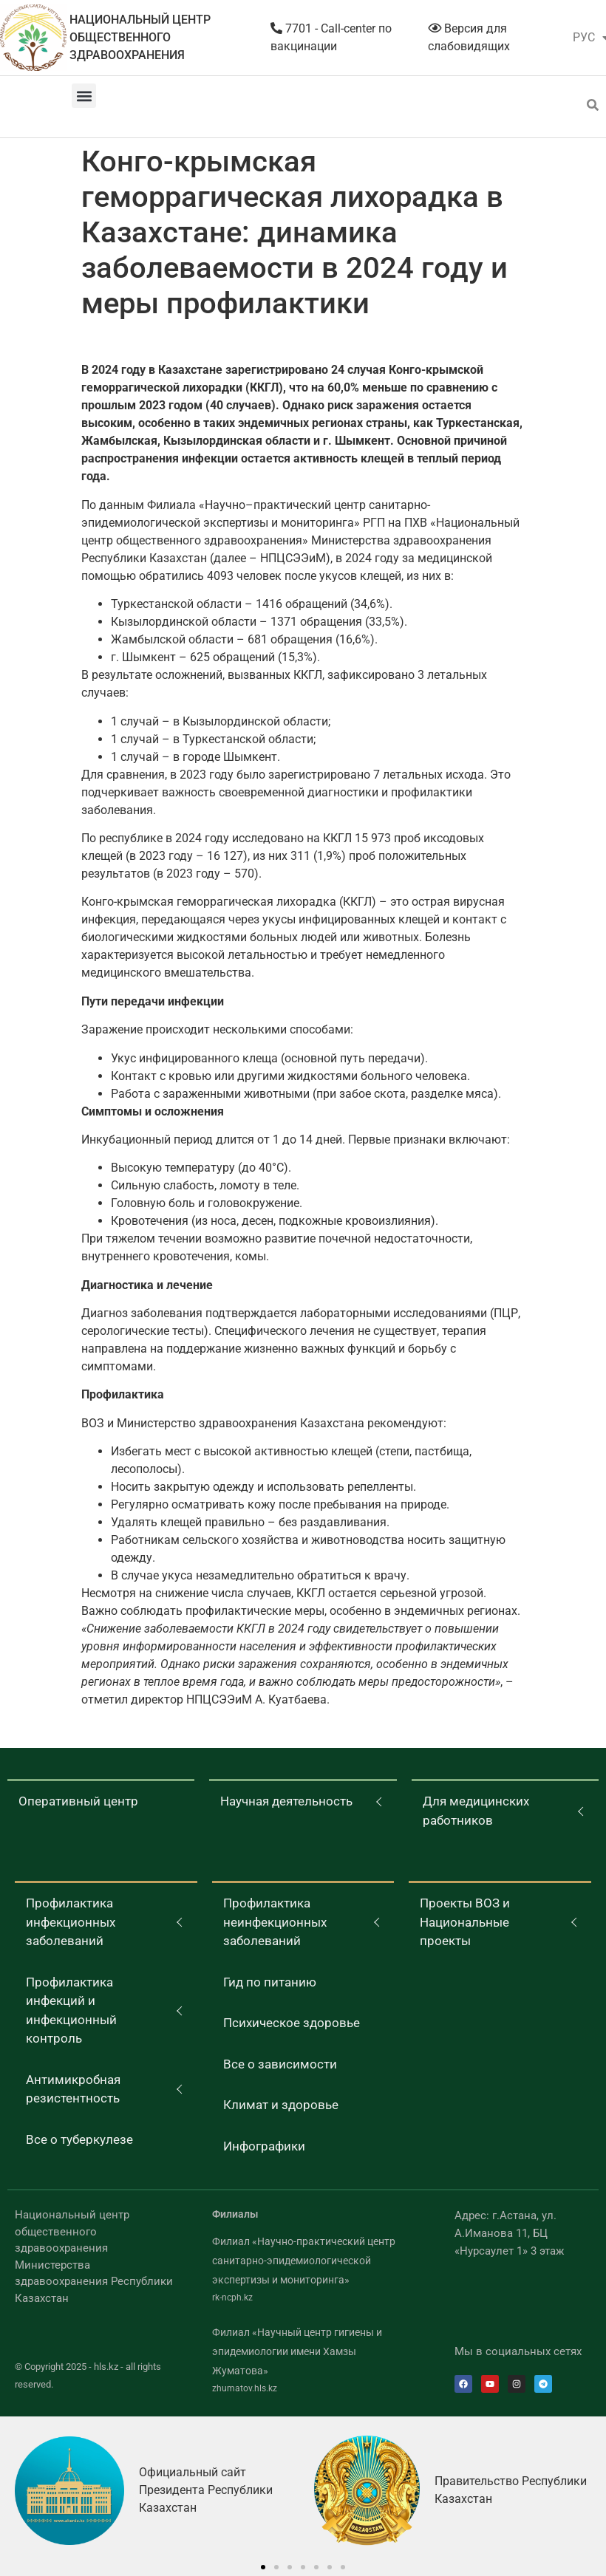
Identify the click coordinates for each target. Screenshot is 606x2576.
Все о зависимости (280, 2064)
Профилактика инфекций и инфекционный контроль (71, 2010)
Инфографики (264, 2146)
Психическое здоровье (291, 2022)
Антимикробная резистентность (73, 2089)
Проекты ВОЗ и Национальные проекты (465, 1922)
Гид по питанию (269, 1982)
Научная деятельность (286, 1801)
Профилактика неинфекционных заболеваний (275, 1922)
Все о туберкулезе (79, 2139)
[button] (84, 95)
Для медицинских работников (476, 1811)
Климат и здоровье (280, 2104)
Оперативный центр (78, 1801)
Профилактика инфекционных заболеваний (70, 1922)
